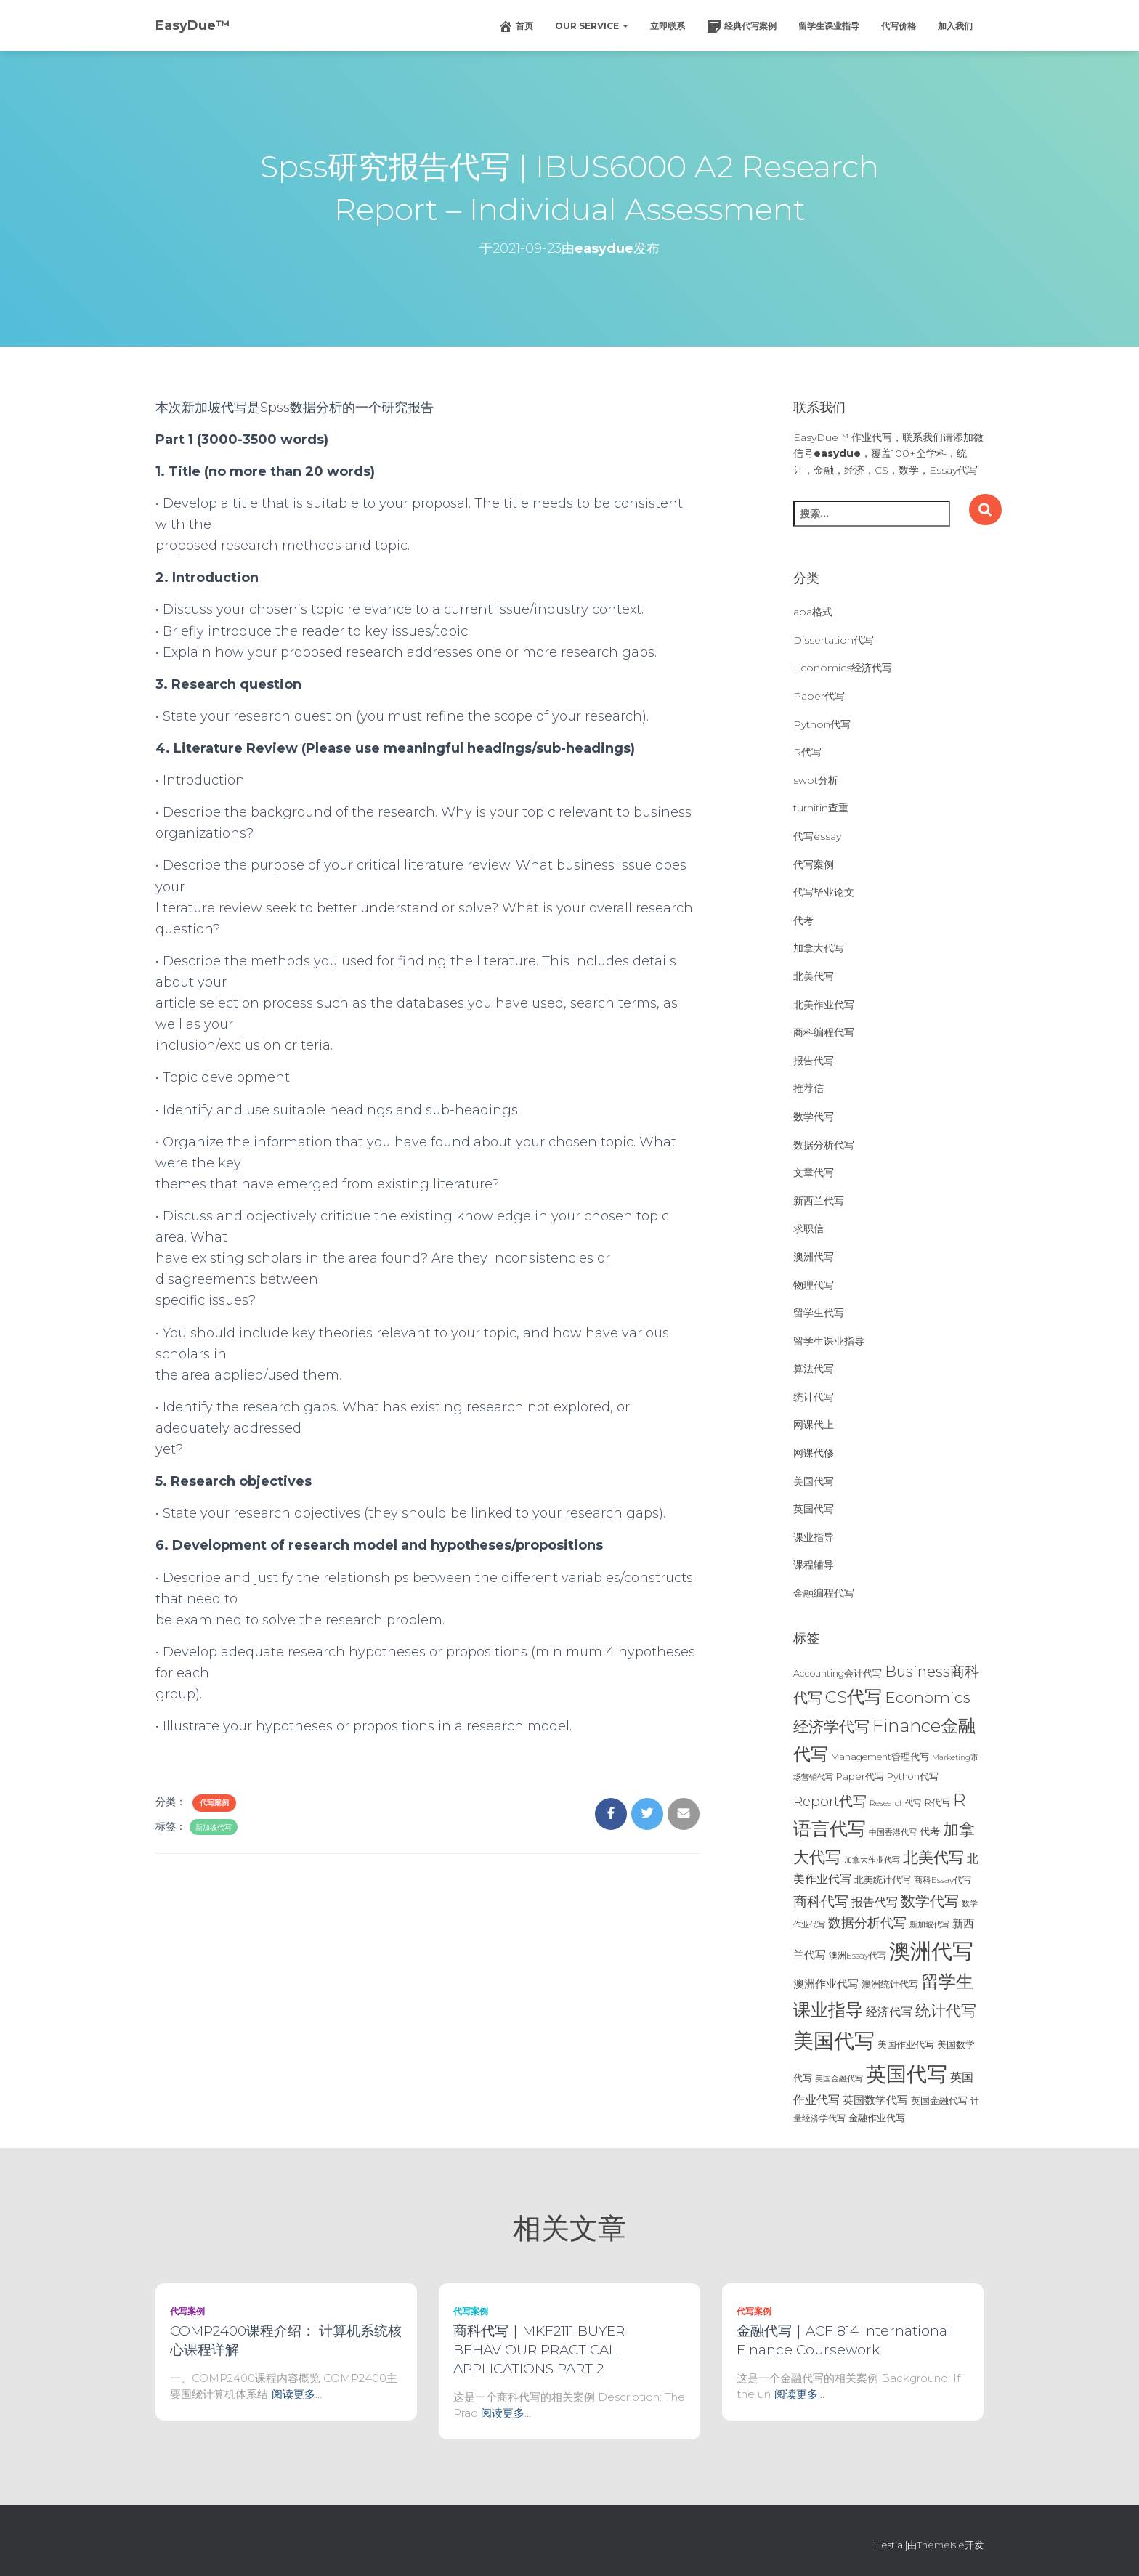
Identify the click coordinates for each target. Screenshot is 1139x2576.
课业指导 (813, 1537)
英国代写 (813, 1508)
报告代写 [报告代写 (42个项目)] (874, 1902)
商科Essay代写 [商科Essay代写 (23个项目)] (942, 1879)
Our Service (591, 25)
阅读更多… (297, 2394)
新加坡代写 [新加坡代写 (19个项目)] (929, 1924)
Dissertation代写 (833, 640)
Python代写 (822, 724)
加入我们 (955, 25)
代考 (803, 920)
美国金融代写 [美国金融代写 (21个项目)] (839, 2078)
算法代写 (813, 1368)
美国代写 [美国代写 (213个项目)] (834, 2040)
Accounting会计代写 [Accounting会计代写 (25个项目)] (837, 1673)
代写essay (817, 836)
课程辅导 (813, 1564)
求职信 (808, 1228)
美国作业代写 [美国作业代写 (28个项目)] (905, 2044)
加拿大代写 (818, 948)
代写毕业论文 (823, 892)
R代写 (807, 751)
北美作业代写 (823, 1004)
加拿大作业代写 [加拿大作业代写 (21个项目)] (872, 1860)
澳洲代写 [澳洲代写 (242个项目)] (931, 1951)
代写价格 (898, 25)
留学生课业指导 (828, 25)
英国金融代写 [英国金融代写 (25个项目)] (939, 2100)
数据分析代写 (823, 1144)
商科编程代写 (823, 1032)
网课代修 (813, 1452)
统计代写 (813, 1397)
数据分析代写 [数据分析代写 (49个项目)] (867, 1922)
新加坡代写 (213, 1827)
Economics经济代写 (842, 667)
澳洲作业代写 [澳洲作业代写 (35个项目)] (826, 1983)
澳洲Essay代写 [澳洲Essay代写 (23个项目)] (857, 1955)
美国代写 (813, 1481)
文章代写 (813, 1172)
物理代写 (813, 1285)
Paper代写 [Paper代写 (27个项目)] (860, 1776)
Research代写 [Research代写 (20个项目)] (895, 1803)
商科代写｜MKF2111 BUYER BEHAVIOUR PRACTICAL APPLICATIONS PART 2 (539, 2349)
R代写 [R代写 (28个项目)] (937, 1802)
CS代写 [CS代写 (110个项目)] (853, 1696)
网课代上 (813, 1424)
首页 (515, 26)
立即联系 (667, 25)
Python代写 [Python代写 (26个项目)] (913, 1776)
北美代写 (813, 976)
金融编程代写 (823, 1593)
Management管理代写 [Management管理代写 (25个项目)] (880, 1756)
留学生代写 (818, 1312)
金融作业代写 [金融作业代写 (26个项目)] (876, 2118)
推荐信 (808, 1088)
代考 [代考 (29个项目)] (930, 1831)
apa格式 (812, 611)
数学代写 (813, 1116)
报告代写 (813, 1060)
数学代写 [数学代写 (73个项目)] (930, 1901)
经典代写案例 (742, 26)
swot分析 (815, 780)
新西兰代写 (818, 1200)
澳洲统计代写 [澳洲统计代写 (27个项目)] (890, 1984)
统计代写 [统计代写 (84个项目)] (945, 2010)
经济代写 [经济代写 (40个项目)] (889, 2012)
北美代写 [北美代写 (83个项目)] (933, 1856)
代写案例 (214, 1802)
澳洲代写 (813, 1256)
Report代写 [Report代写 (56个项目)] (830, 1801)
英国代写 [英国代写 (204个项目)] (906, 2074)
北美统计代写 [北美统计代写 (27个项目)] (882, 1879)
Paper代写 (819, 695)
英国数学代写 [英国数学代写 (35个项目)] (875, 2100)
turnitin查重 (820, 807)
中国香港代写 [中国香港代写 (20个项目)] (893, 1832)
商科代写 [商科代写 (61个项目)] (820, 1901)
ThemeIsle (941, 2545)
